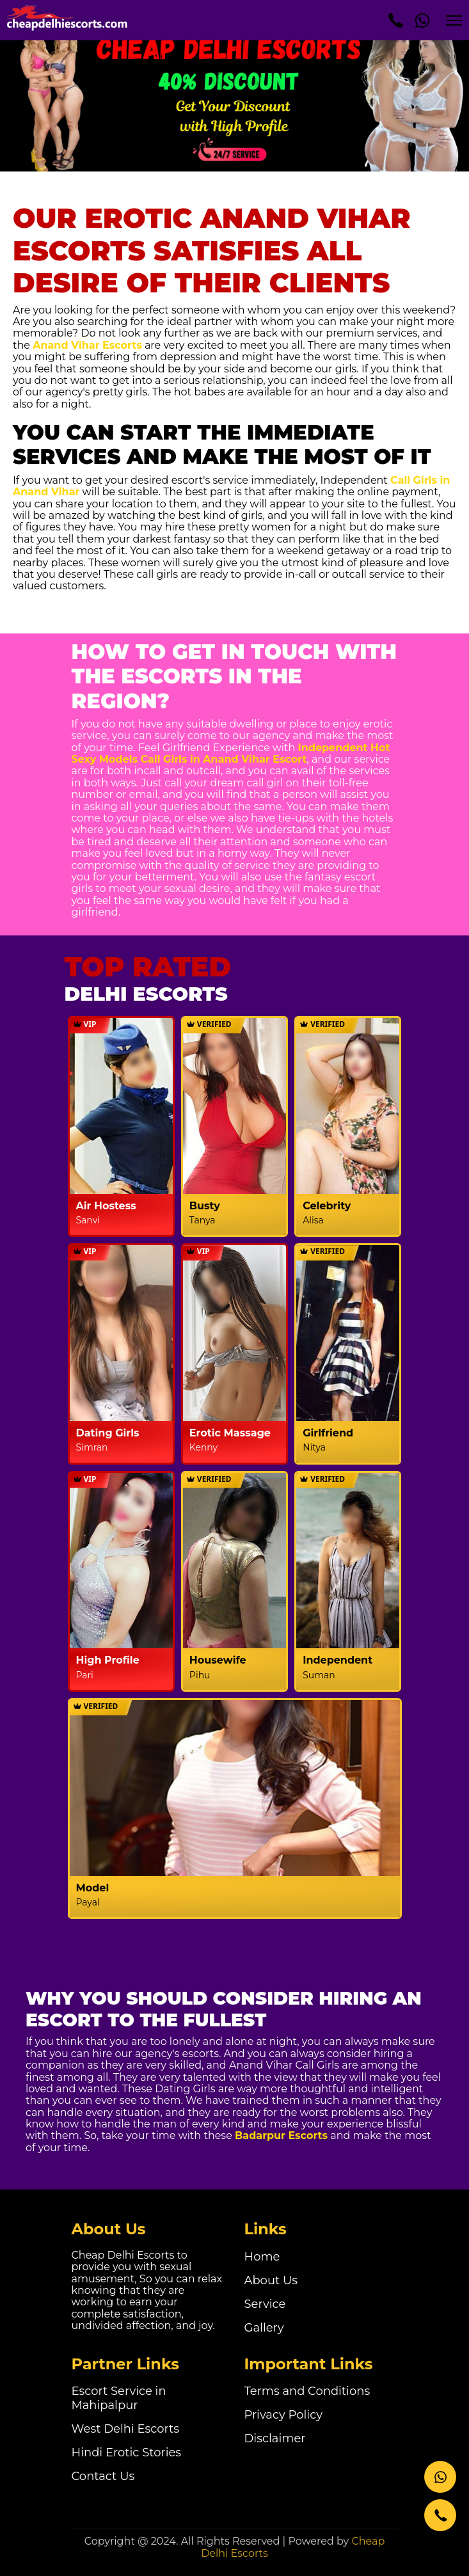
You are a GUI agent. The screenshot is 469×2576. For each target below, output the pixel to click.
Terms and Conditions (307, 2391)
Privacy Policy (283, 2415)
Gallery (264, 2328)
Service (265, 2304)
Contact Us (103, 2476)
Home (262, 2257)
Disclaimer (275, 2438)
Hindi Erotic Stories (127, 2452)
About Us (271, 2280)
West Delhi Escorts (126, 2429)
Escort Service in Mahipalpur (119, 2398)
